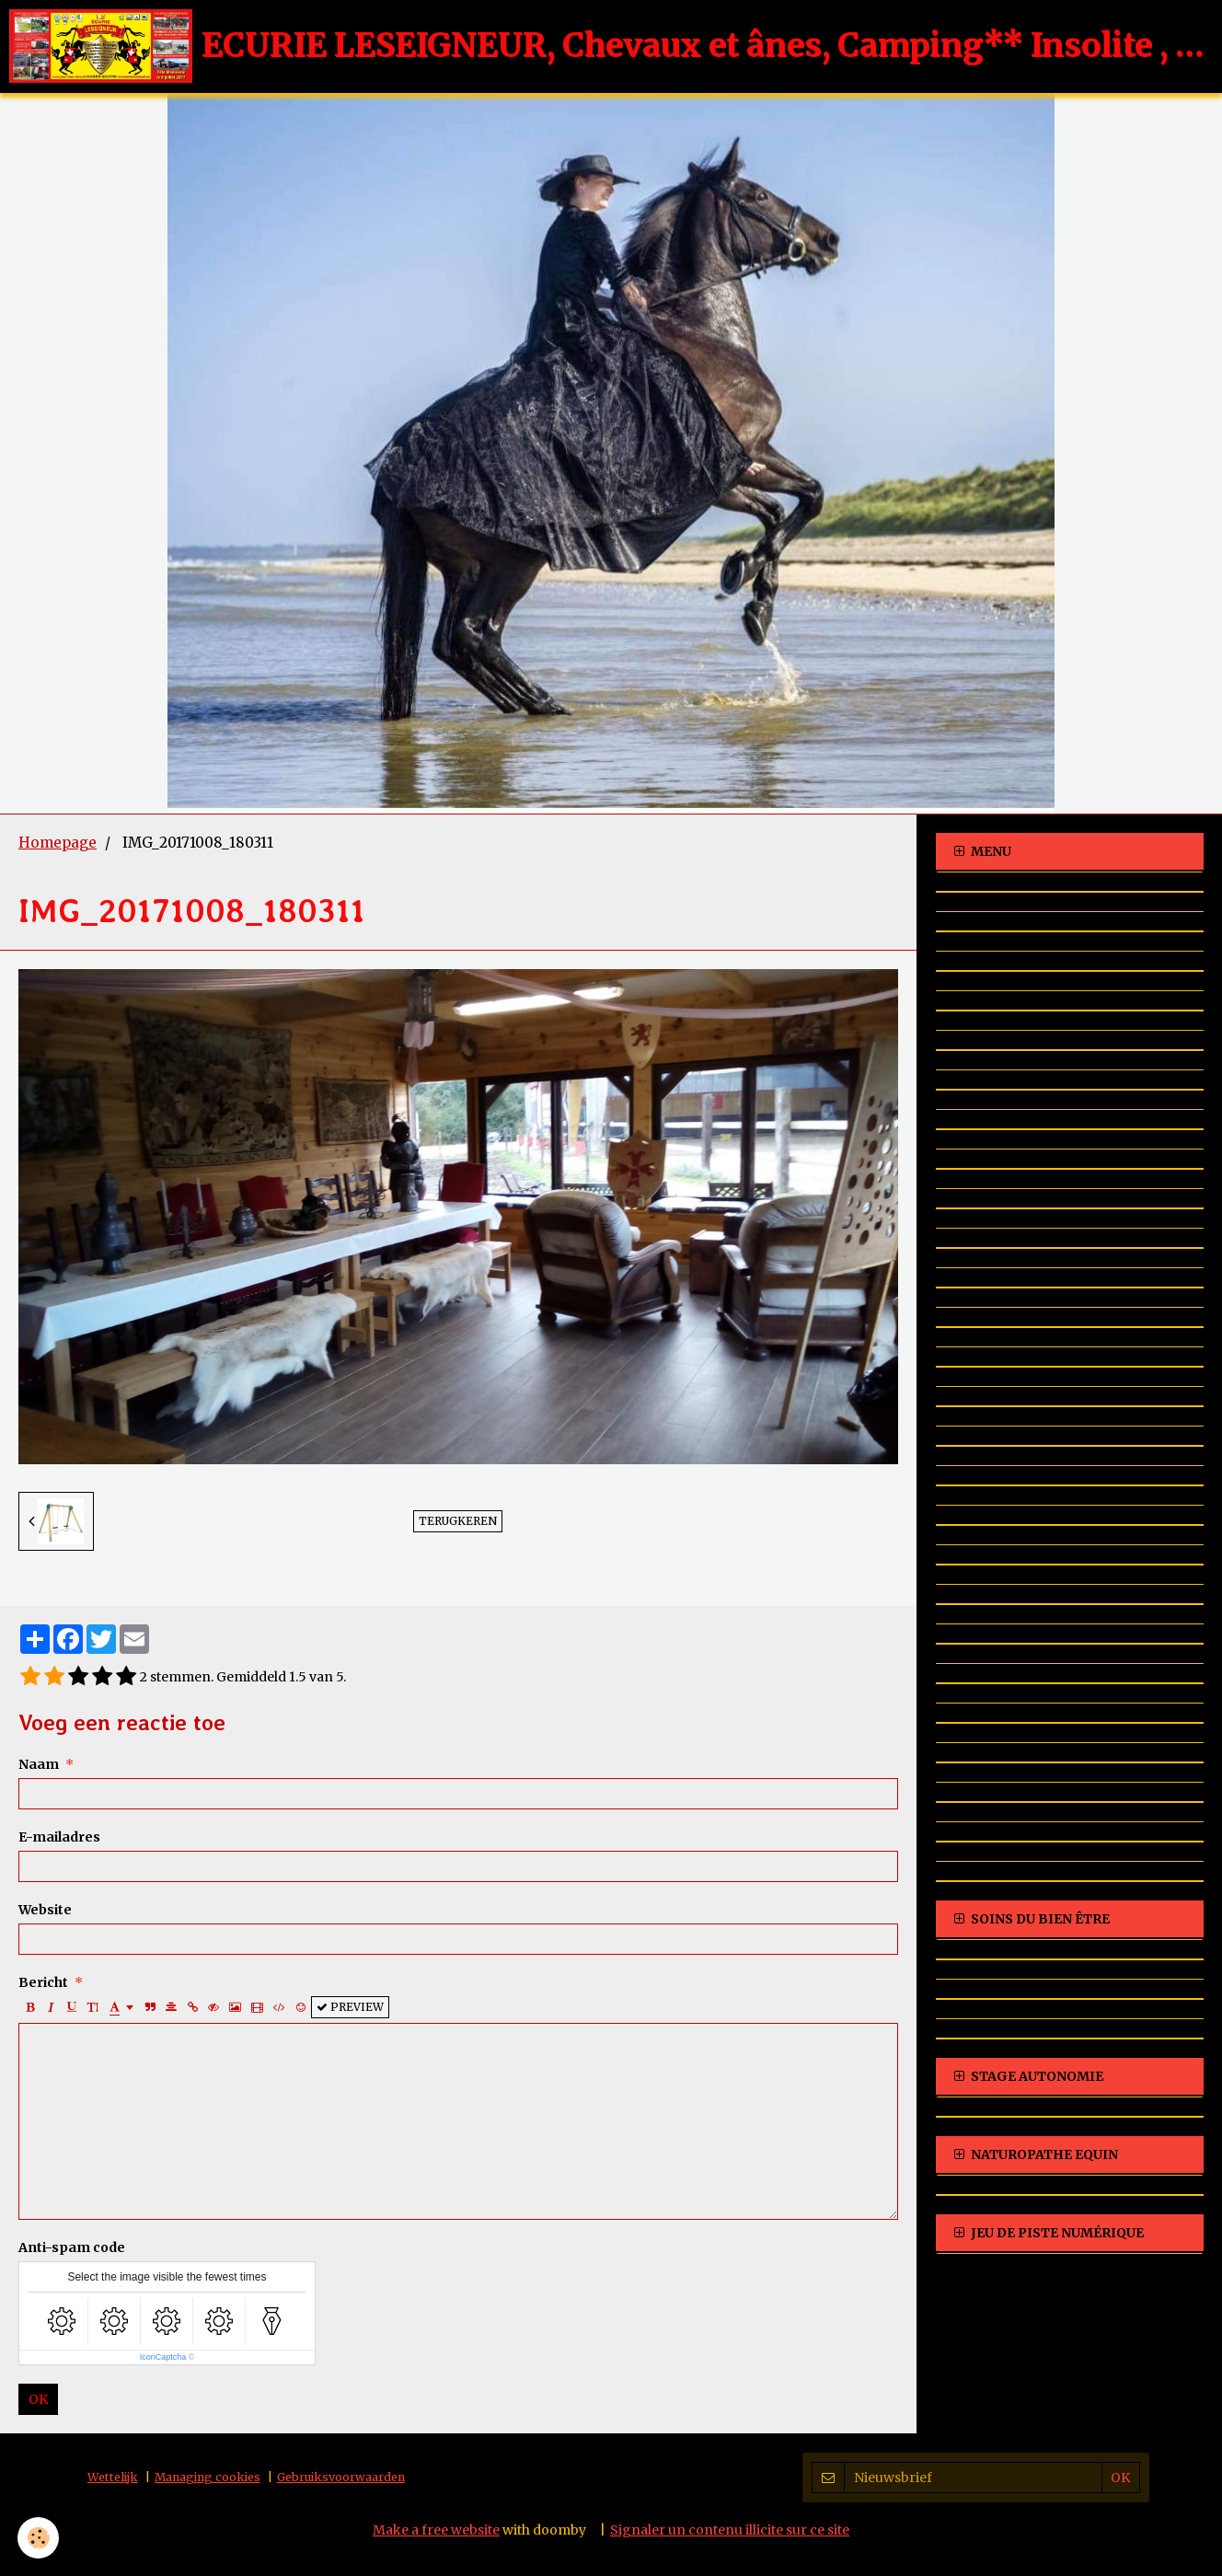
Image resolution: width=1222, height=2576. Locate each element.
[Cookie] (39, 2538)
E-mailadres (59, 1837)
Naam (38, 1764)
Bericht (43, 1982)
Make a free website (436, 2530)
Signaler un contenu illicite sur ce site (729, 2530)
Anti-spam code (71, 2247)
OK (38, 2399)
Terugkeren (458, 1521)
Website (45, 1909)
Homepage (57, 842)
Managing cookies (207, 2477)
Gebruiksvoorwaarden (341, 2477)
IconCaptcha (163, 2357)
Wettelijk (112, 2477)
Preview (350, 2007)
